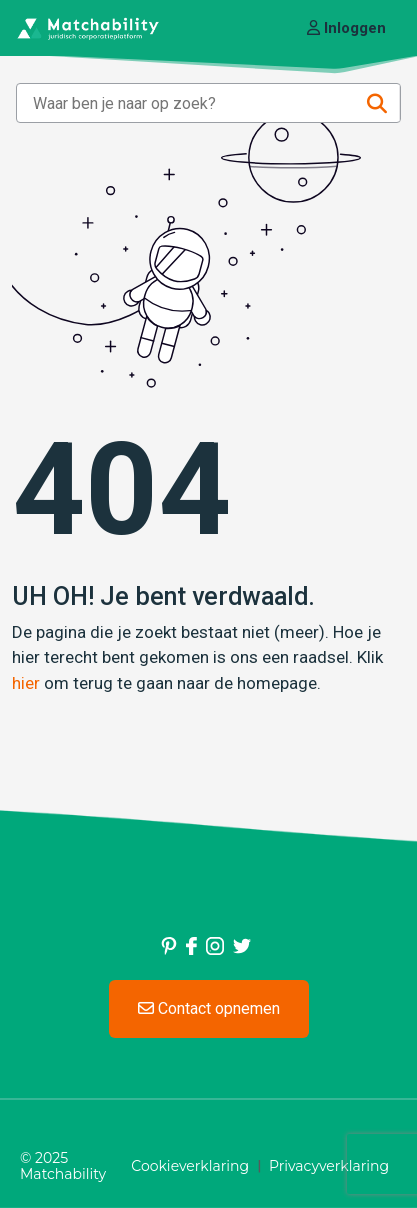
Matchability (63, 1174)
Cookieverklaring (190, 1166)
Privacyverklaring (329, 1166)
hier (26, 683)
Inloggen (346, 28)
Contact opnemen (209, 1008)
